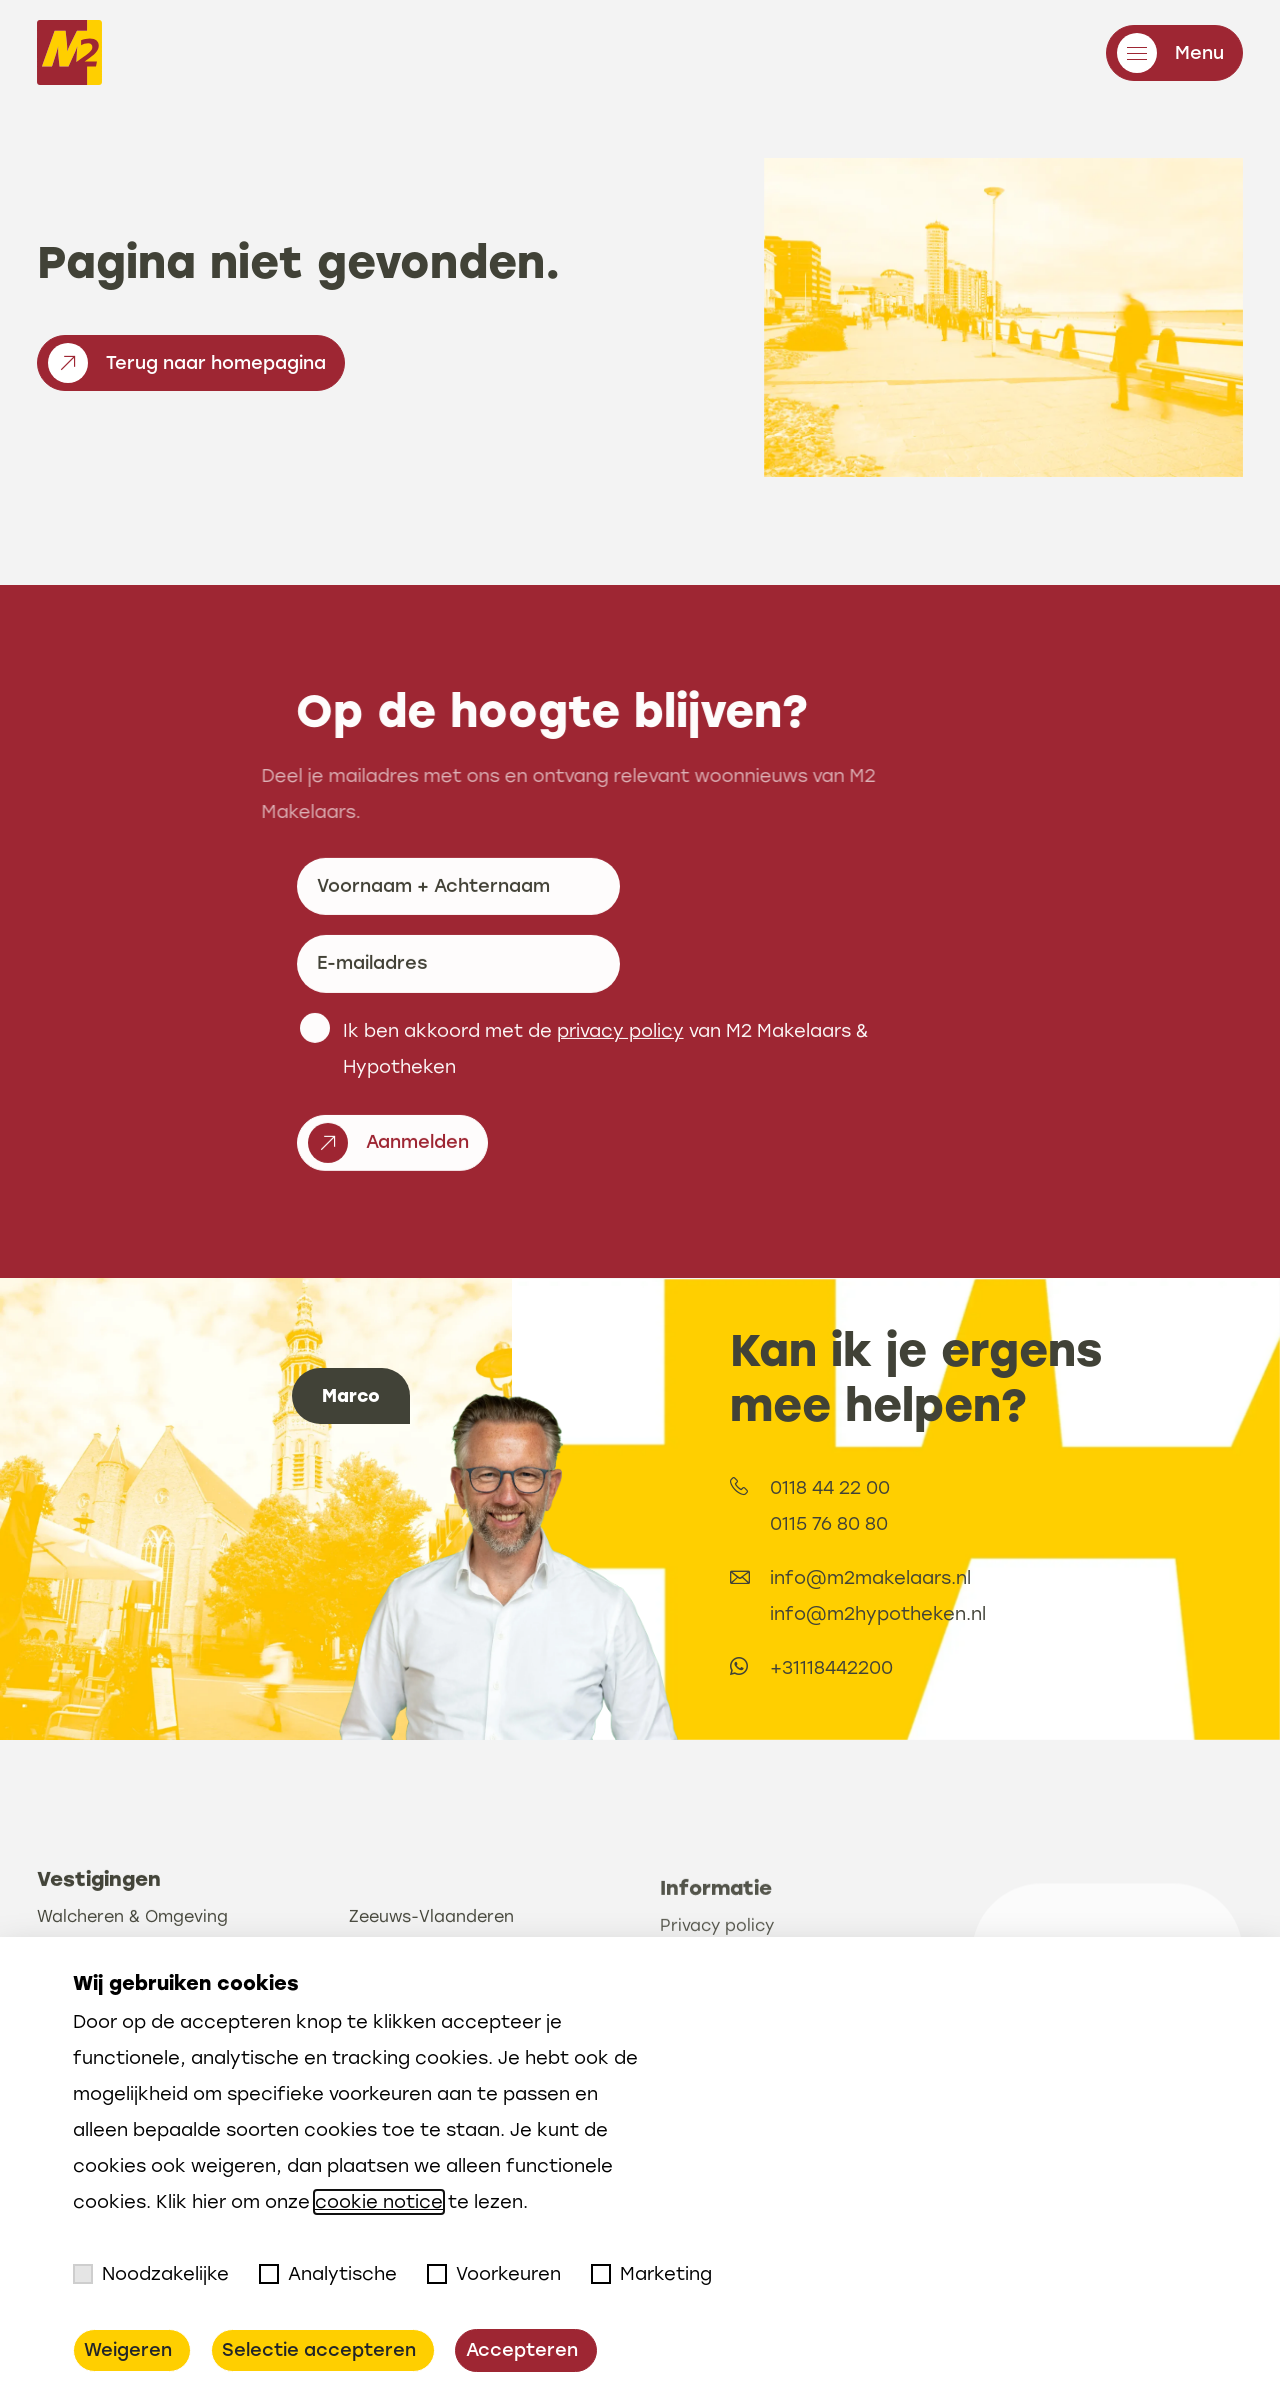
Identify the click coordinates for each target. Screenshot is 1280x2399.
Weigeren (128, 2350)
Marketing (651, 2274)
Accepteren (522, 2350)
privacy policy (620, 1123)
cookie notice (379, 2202)
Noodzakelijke (151, 2274)
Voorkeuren (494, 2274)
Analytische (328, 2274)
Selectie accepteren (319, 2350)
